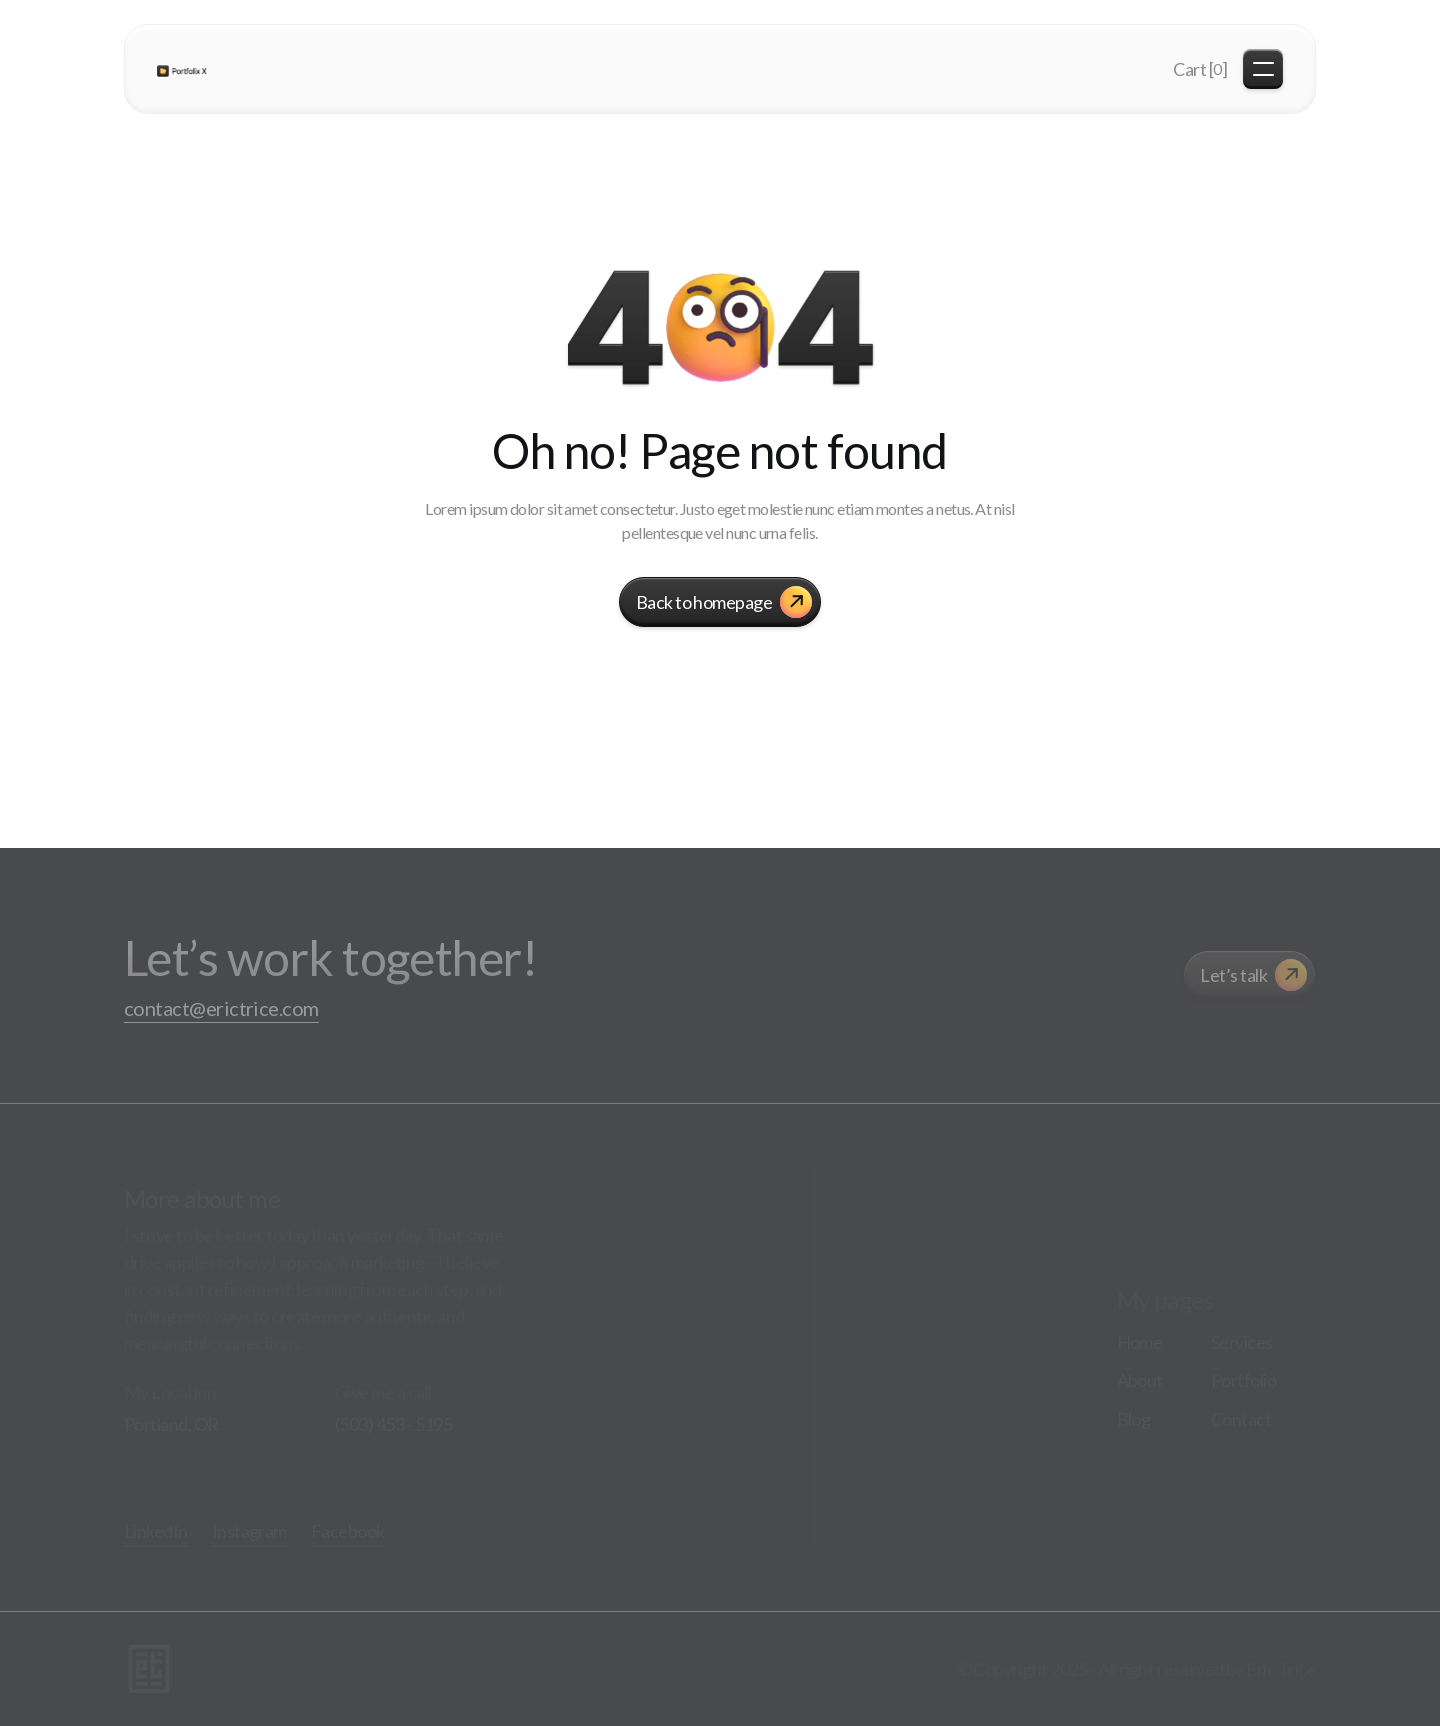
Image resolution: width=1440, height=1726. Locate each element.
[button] (1200, 69)
